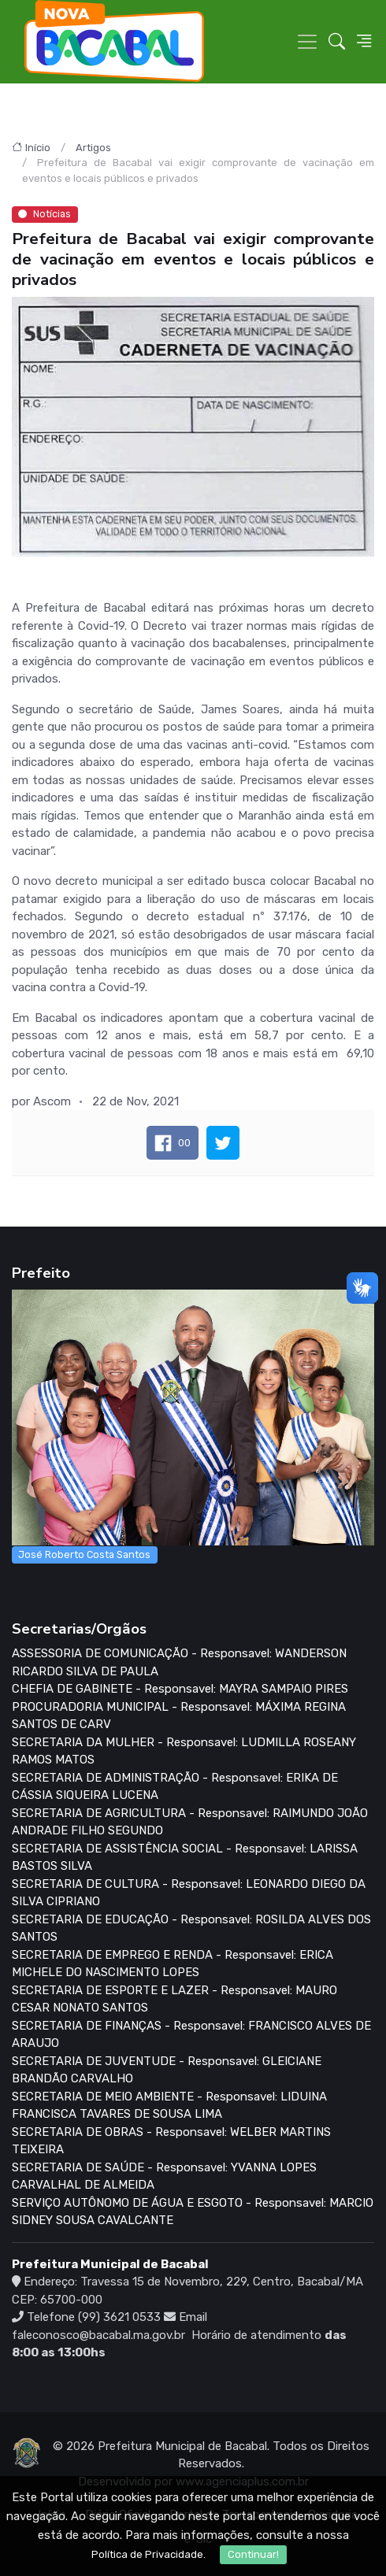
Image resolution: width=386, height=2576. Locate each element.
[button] (336, 41)
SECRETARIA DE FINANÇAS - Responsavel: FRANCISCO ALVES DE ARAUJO (191, 2035)
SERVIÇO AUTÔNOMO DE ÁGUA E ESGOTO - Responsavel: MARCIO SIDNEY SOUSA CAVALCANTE (192, 2212)
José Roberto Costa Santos (84, 1554)
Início (37, 148)
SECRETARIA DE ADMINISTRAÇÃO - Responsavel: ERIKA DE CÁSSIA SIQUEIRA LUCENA (175, 1787)
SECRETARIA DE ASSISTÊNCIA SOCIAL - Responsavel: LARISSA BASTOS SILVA (185, 1857)
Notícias (44, 214)
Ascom (52, 1101)
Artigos (93, 148)
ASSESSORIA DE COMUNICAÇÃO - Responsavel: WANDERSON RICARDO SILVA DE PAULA (179, 1662)
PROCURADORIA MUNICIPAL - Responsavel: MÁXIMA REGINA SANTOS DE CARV (179, 1716)
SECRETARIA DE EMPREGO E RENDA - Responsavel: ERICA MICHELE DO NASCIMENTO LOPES (172, 1964)
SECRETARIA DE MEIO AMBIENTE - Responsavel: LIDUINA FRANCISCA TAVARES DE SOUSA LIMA (169, 2105)
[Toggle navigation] (307, 42)
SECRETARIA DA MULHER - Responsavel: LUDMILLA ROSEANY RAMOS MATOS (184, 1751)
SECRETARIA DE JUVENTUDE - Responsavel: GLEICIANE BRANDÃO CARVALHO (166, 2070)
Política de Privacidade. (148, 2554)
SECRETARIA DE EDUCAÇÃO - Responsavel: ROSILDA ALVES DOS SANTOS (191, 1928)
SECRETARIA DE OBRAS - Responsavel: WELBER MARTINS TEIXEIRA (171, 2141)
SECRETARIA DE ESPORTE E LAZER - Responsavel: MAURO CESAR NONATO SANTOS (174, 1999)
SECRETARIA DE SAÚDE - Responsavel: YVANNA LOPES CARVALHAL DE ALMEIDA (164, 2176)
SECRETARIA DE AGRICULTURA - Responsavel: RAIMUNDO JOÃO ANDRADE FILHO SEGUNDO (190, 1822)
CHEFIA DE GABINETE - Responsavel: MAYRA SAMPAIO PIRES (180, 1689)
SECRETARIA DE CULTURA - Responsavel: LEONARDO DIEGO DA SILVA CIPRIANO (189, 1893)
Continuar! (253, 2554)
